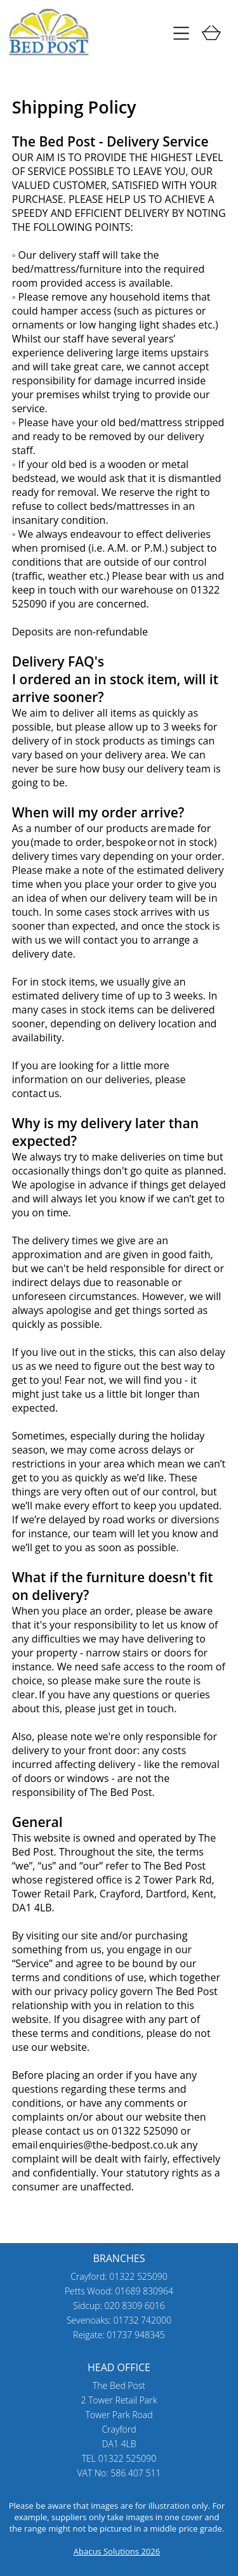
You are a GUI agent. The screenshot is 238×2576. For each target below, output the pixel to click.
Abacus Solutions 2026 (117, 2551)
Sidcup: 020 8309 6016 (119, 2306)
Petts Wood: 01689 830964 (119, 2291)
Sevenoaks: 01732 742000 (119, 2320)
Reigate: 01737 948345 (119, 2335)
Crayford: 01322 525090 (119, 2276)
